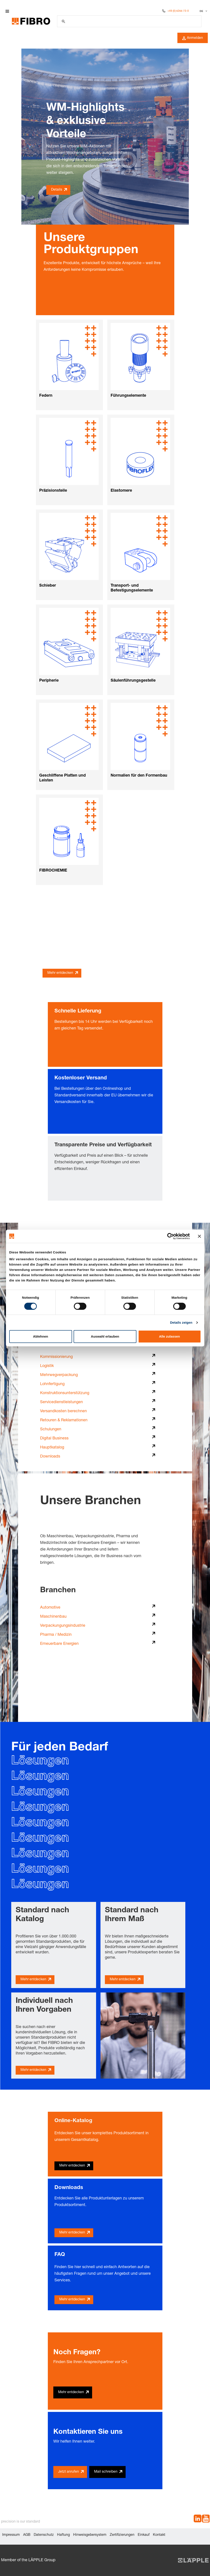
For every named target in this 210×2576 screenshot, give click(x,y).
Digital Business (54, 1439)
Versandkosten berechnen (63, 1411)
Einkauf (144, 2535)
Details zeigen (181, 1322)
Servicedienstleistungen (61, 1402)
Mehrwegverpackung (59, 1375)
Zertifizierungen (122, 2535)
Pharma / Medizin (56, 1635)
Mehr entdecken (60, 973)
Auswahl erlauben (105, 1336)
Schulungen (50, 1429)
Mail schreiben (105, 2472)
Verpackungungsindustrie (62, 1626)
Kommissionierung (56, 1357)
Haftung (63, 2535)
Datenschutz (44, 2535)
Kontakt (159, 2535)
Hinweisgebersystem (89, 2535)
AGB (26, 2535)
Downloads (50, 1457)
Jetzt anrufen (68, 2472)
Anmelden (192, 38)
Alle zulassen (169, 1336)
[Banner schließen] (199, 1236)
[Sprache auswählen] (203, 11)
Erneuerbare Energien (59, 1644)
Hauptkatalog (52, 1448)
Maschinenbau (53, 1617)
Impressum (11, 2535)
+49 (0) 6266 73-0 (178, 11)
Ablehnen (40, 1336)
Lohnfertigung (52, 1384)
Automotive (50, 1608)
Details (56, 190)
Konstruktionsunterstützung (64, 1393)
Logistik (47, 1366)
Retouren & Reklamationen (63, 1420)
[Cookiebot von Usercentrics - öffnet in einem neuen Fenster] (170, 1236)
